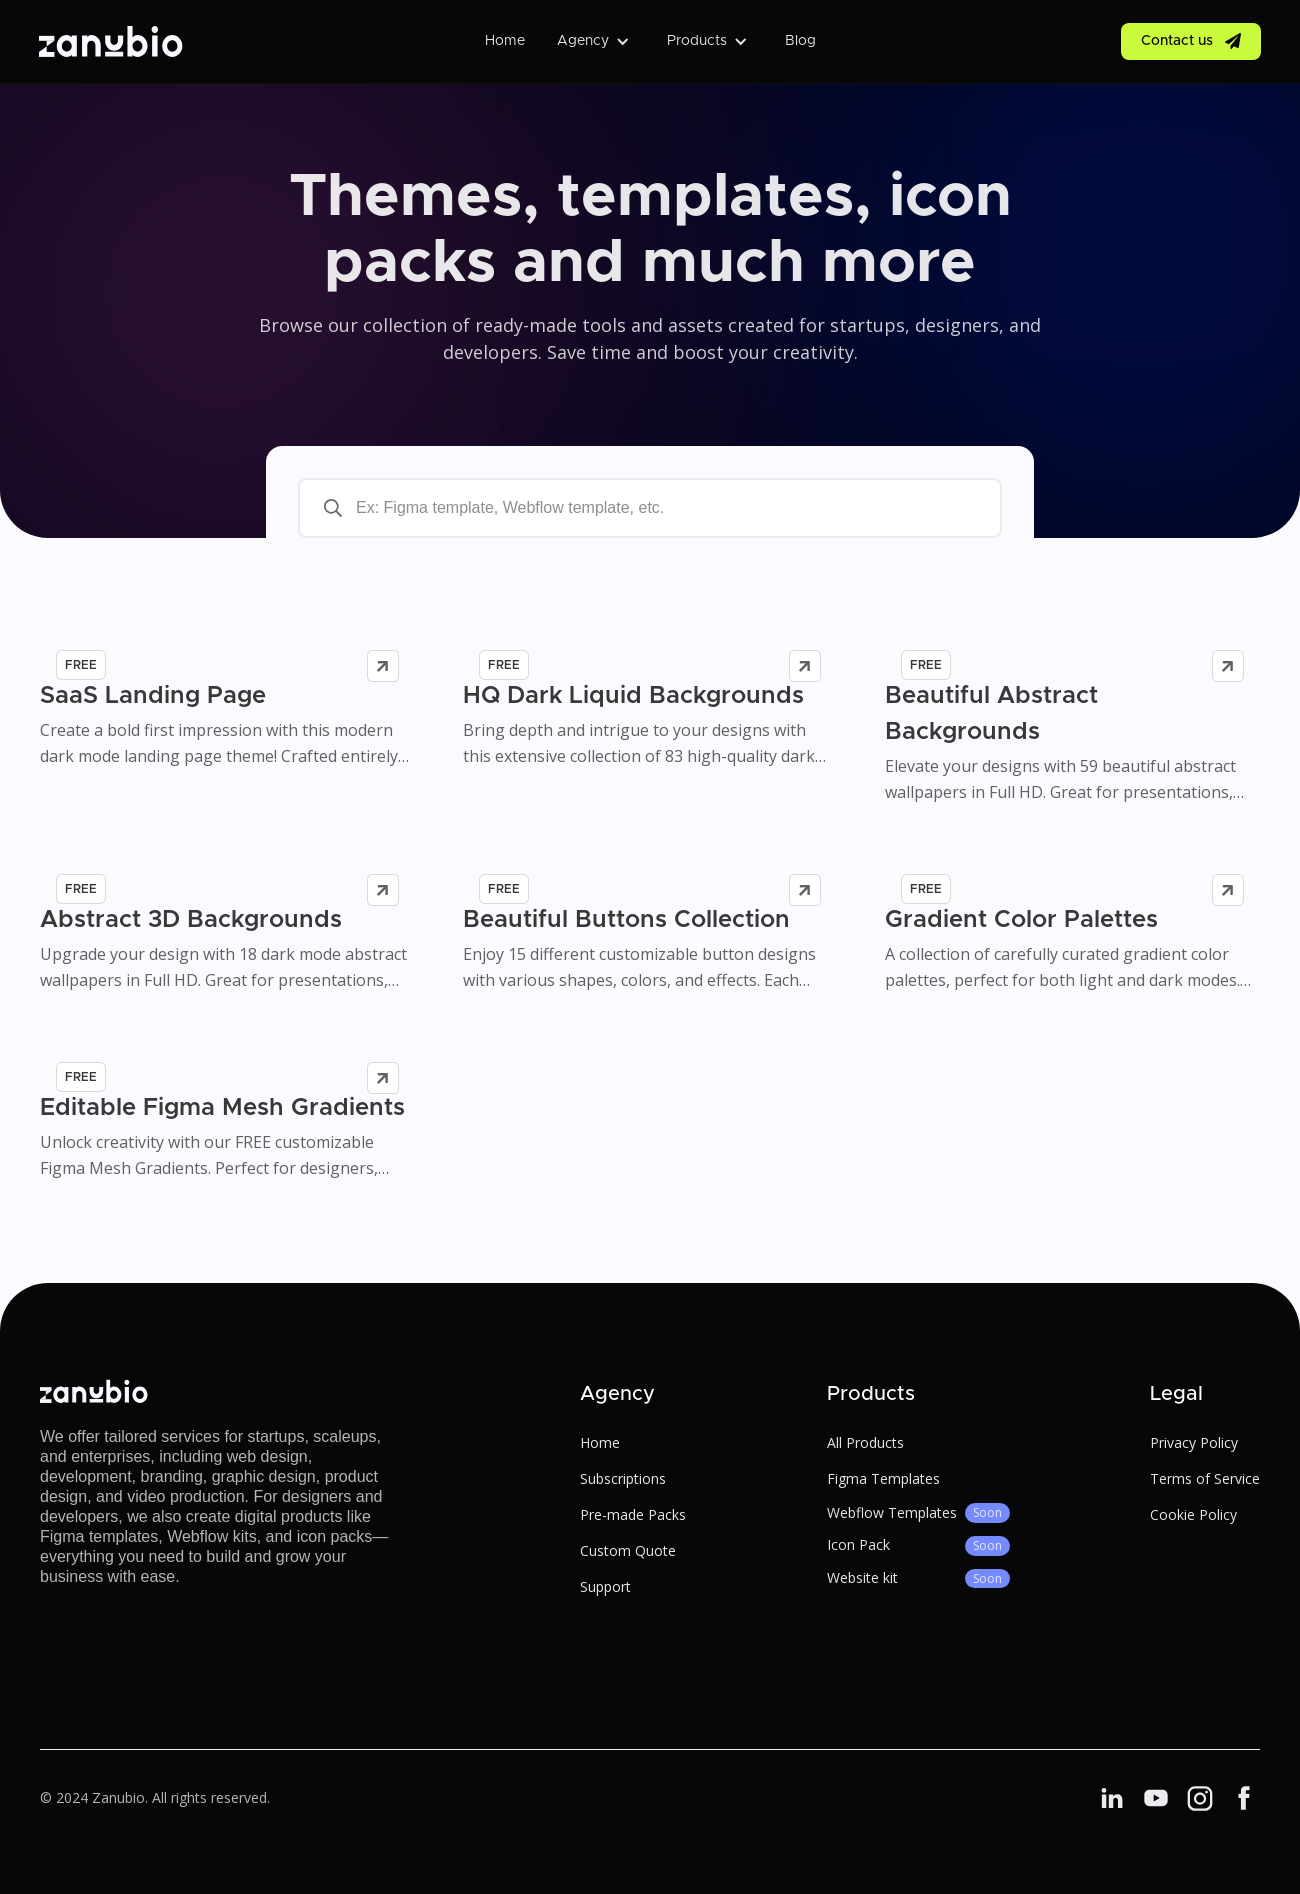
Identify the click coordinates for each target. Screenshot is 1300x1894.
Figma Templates (883, 1478)
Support (605, 1586)
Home (505, 41)
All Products (865, 1442)
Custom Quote (628, 1550)
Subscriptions (623, 1478)
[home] (111, 41)
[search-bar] (650, 508)
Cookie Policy (1193, 1514)
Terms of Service (1205, 1478)
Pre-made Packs (633, 1514)
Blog (800, 41)
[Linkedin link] (1112, 1798)
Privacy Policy (1194, 1442)
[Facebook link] (1156, 1798)
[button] (596, 41)
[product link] (227, 701)
